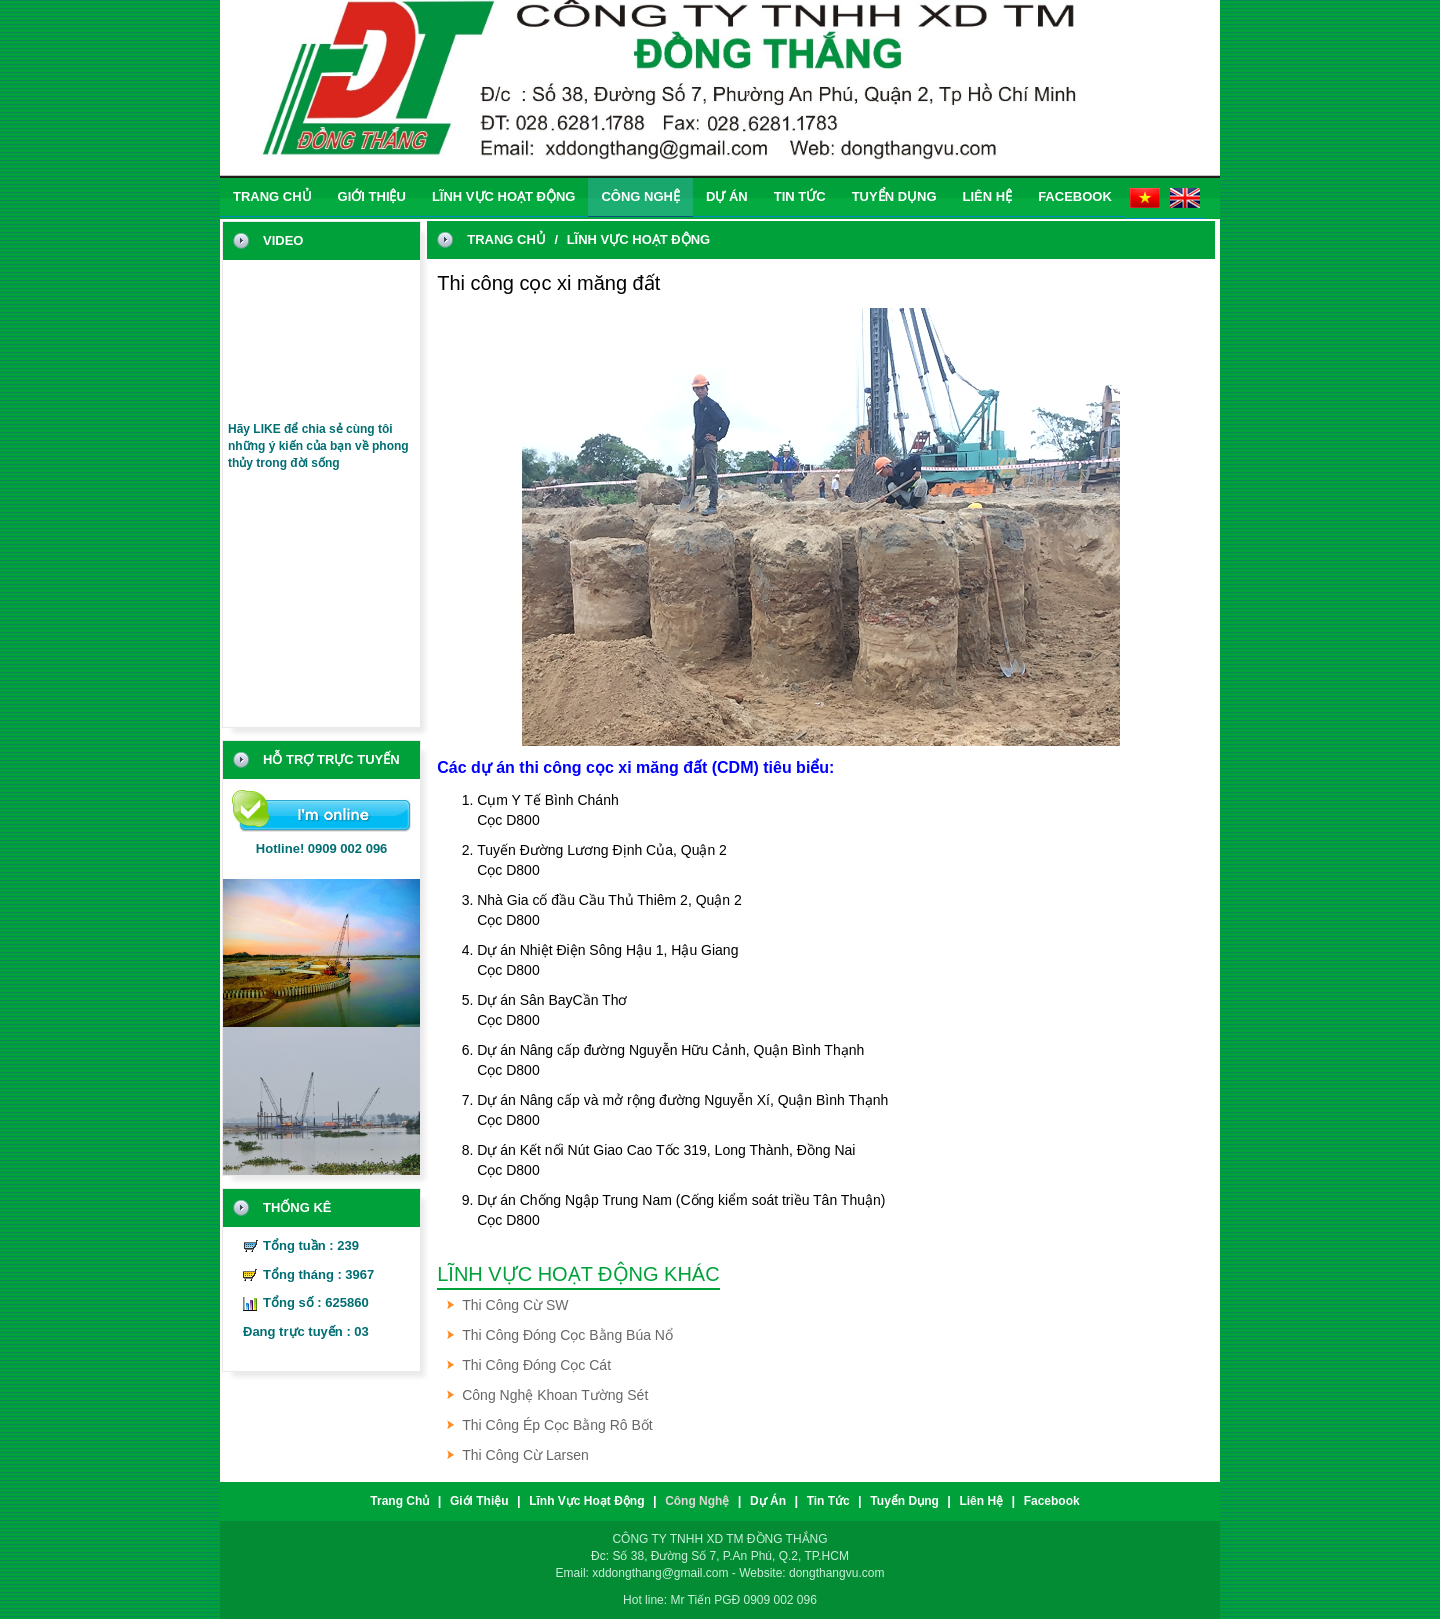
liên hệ (988, 196)
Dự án (727, 196)
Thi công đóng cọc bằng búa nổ (567, 1335)
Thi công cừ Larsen (525, 1455)
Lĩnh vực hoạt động (504, 196)
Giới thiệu (372, 196)
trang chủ (272, 196)
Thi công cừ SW (515, 1305)
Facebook (1075, 196)
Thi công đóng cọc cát (536, 1365)
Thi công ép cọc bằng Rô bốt (557, 1425)
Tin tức (800, 196)
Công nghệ (640, 196)
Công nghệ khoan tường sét (555, 1395)
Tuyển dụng (894, 196)
